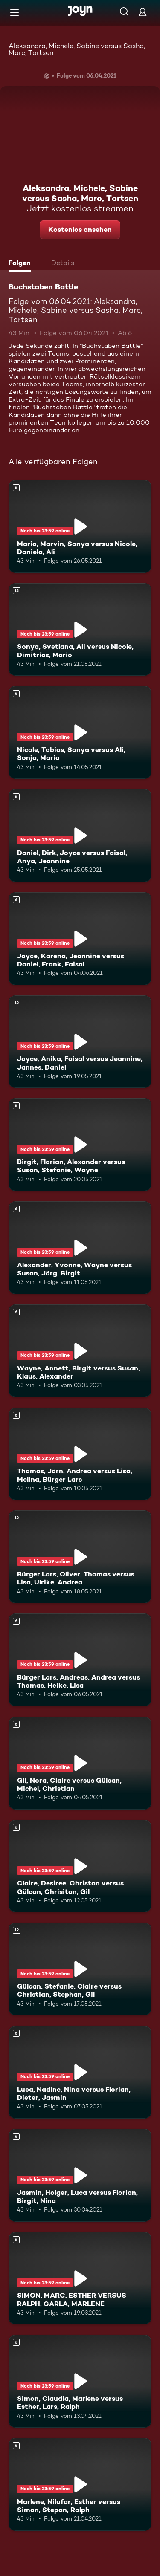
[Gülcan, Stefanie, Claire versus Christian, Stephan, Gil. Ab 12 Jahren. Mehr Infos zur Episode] (80, 1969)
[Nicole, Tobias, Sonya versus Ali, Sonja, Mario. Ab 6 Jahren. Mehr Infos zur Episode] (80, 732)
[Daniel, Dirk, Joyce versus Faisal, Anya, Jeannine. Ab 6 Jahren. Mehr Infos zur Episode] (80, 835)
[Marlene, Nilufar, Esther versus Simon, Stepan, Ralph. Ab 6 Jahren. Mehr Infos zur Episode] (80, 2484)
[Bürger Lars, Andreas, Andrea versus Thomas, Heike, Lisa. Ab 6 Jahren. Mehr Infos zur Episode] (80, 1659)
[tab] (22, 264)
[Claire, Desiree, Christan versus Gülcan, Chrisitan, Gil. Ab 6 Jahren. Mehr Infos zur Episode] (80, 1866)
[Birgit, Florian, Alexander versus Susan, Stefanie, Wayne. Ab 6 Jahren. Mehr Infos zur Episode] (80, 1144)
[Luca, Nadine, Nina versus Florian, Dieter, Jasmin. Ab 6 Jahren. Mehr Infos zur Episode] (80, 2072)
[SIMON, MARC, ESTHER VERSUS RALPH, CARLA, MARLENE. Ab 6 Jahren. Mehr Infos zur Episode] (80, 2278)
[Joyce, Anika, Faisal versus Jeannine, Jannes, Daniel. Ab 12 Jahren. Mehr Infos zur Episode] (80, 1041)
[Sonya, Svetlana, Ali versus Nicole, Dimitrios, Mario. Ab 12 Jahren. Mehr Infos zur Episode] (80, 629)
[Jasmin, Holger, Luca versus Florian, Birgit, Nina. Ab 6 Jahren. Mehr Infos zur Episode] (80, 2175)
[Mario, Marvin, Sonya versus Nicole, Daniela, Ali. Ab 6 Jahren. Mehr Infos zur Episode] (80, 526)
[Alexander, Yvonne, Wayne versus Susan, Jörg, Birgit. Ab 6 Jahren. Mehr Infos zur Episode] (80, 1247)
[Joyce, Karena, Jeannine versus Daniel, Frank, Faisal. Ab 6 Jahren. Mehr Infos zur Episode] (80, 938)
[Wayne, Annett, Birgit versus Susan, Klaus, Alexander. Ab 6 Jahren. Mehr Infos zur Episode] (80, 1350)
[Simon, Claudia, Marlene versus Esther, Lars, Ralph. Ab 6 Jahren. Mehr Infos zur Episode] (80, 2381)
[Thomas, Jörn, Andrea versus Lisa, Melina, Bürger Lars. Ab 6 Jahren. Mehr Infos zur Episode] (80, 1454)
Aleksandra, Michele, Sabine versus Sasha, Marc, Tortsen (77, 49)
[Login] (142, 11)
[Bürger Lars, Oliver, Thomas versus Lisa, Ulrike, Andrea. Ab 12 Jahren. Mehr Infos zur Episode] (80, 1556)
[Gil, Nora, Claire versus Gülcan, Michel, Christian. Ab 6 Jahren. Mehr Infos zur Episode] (80, 1763)
